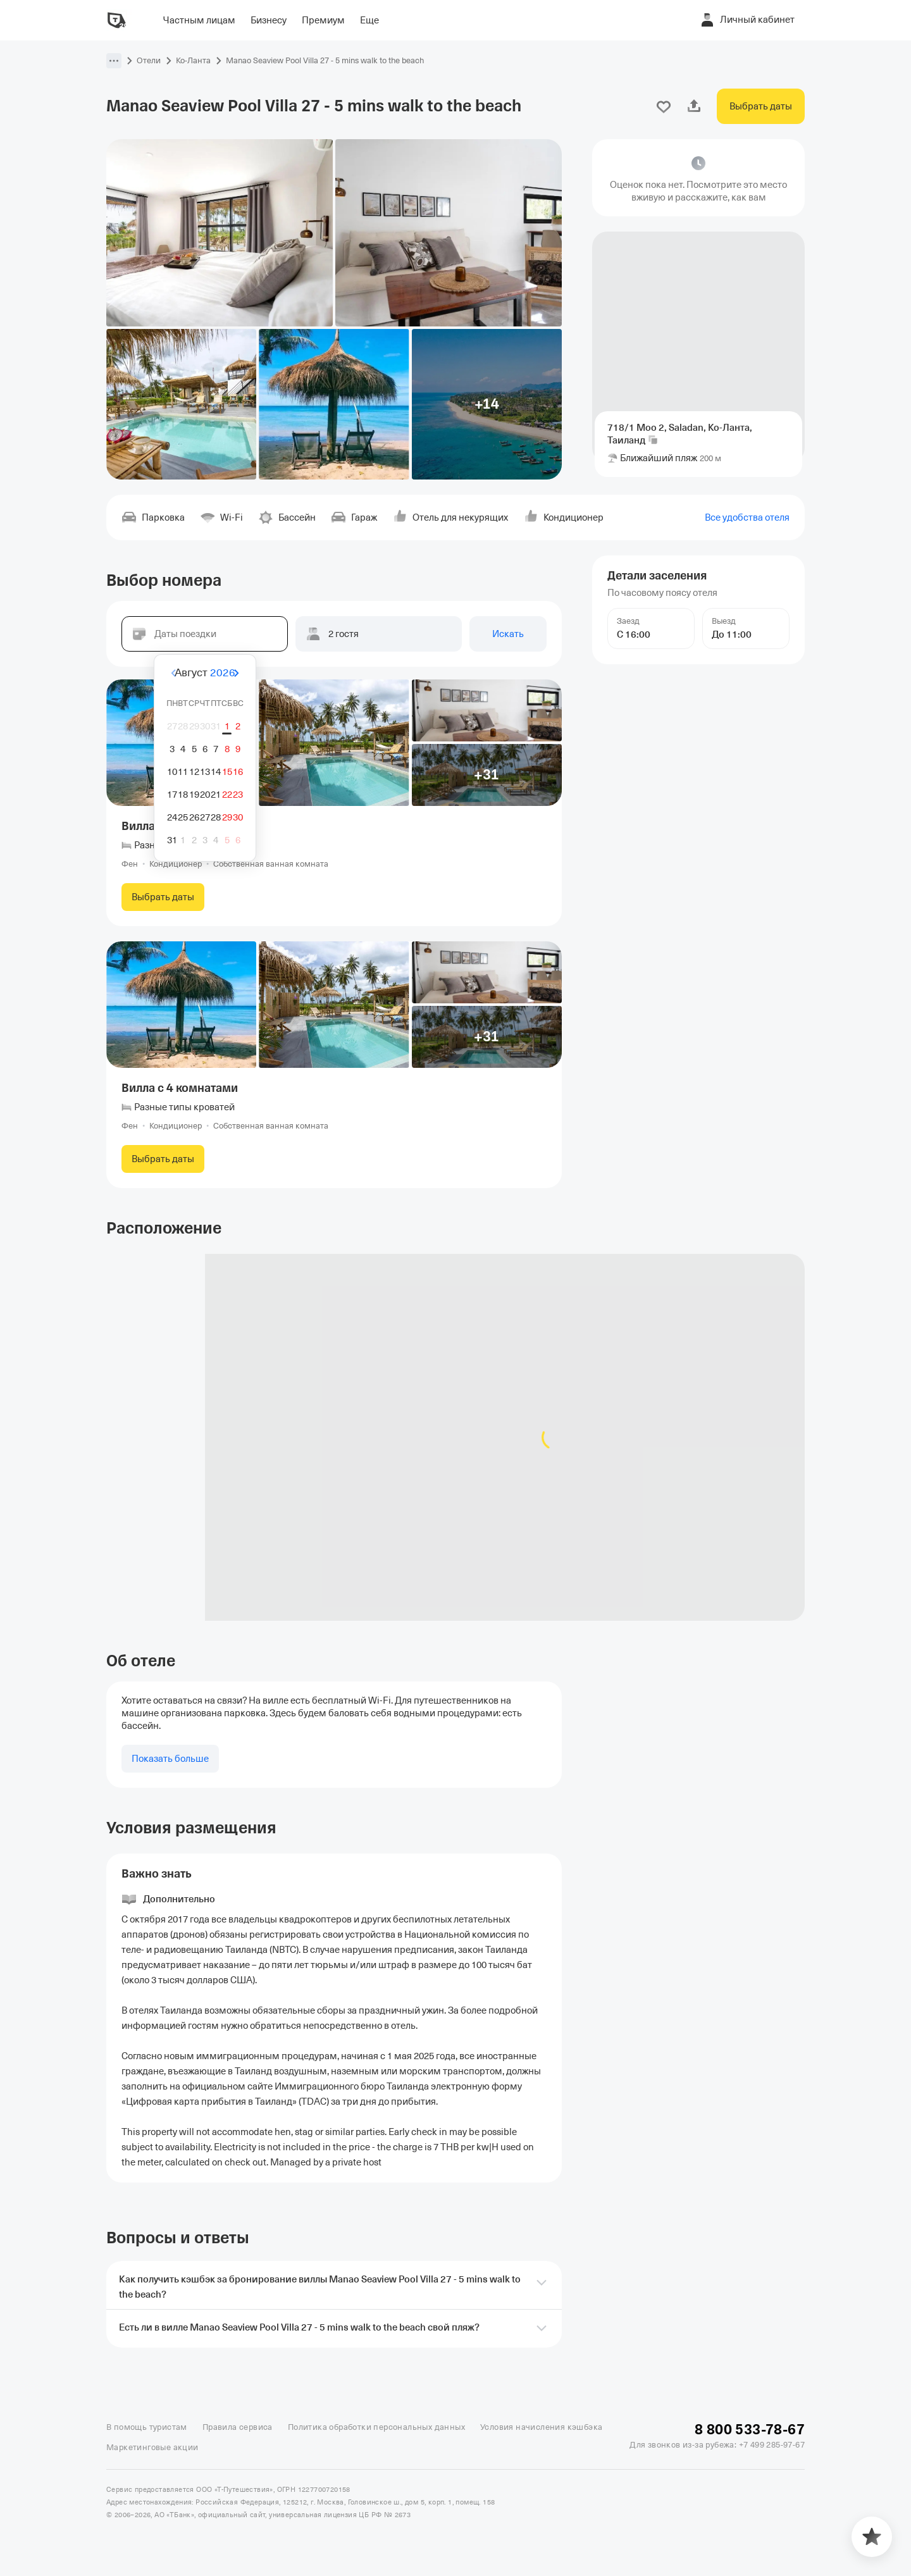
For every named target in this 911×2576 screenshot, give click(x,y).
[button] (113, 60)
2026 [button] (222, 673)
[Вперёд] (268, 673)
